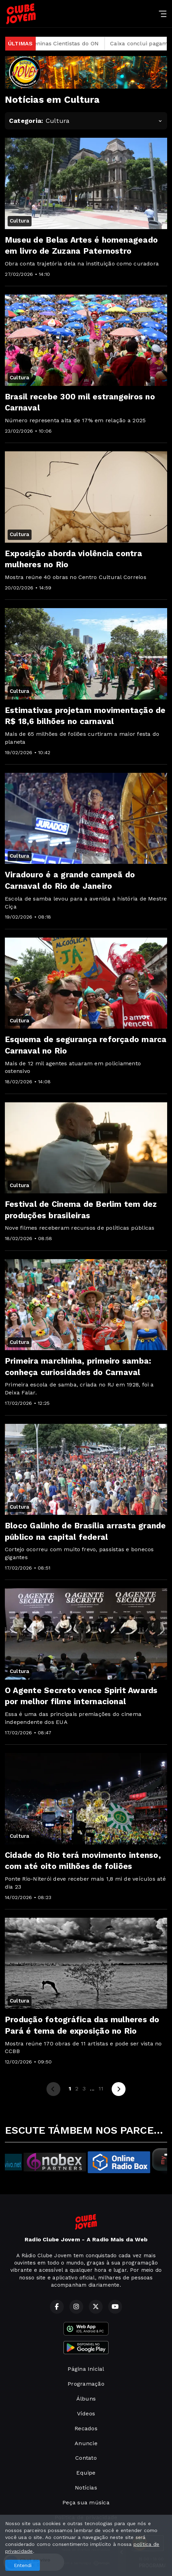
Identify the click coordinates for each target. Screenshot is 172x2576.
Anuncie (86, 2443)
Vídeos (86, 2413)
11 (100, 2088)
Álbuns (86, 2398)
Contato (86, 2458)
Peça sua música (86, 2502)
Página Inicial (86, 2369)
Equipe (85, 2472)
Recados (86, 2428)
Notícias (86, 2487)
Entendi (23, 2565)
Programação (86, 2383)
